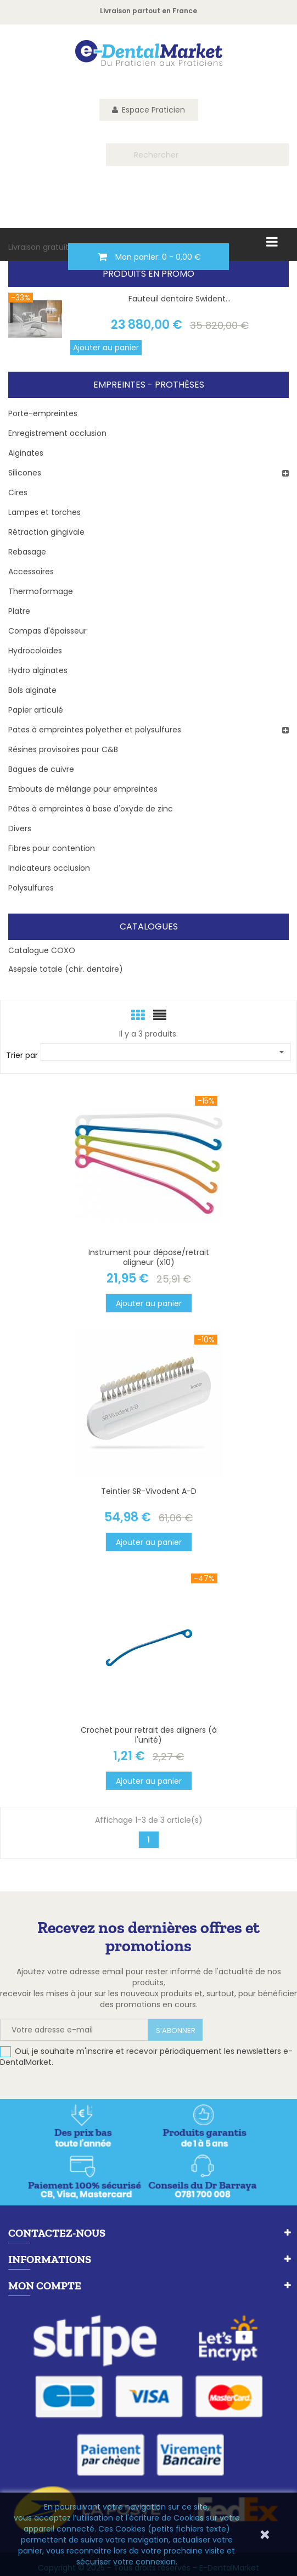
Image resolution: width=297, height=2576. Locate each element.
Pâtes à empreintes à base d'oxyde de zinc (90, 808)
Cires (17, 492)
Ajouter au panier (106, 347)
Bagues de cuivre (41, 769)
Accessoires (31, 571)
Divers (19, 828)
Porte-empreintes (42, 413)
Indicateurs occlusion (49, 868)
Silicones (24, 472)
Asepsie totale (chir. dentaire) (65, 969)
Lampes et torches (44, 512)
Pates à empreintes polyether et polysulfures (94, 729)
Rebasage (27, 551)
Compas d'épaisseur (47, 630)
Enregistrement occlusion (57, 433)
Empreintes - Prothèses (148, 384)
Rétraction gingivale (46, 532)
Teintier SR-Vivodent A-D (149, 1491)
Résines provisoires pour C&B (63, 749)
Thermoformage (40, 591)
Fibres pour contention (51, 848)
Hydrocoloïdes (35, 650)
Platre (19, 611)
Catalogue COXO (41, 950)
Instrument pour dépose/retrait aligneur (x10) (148, 1257)
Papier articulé (35, 709)
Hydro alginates (38, 670)
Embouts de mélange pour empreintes (83, 788)
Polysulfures (31, 887)
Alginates (25, 452)
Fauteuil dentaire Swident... (179, 298)
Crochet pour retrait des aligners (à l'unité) (149, 1734)
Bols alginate (32, 690)
